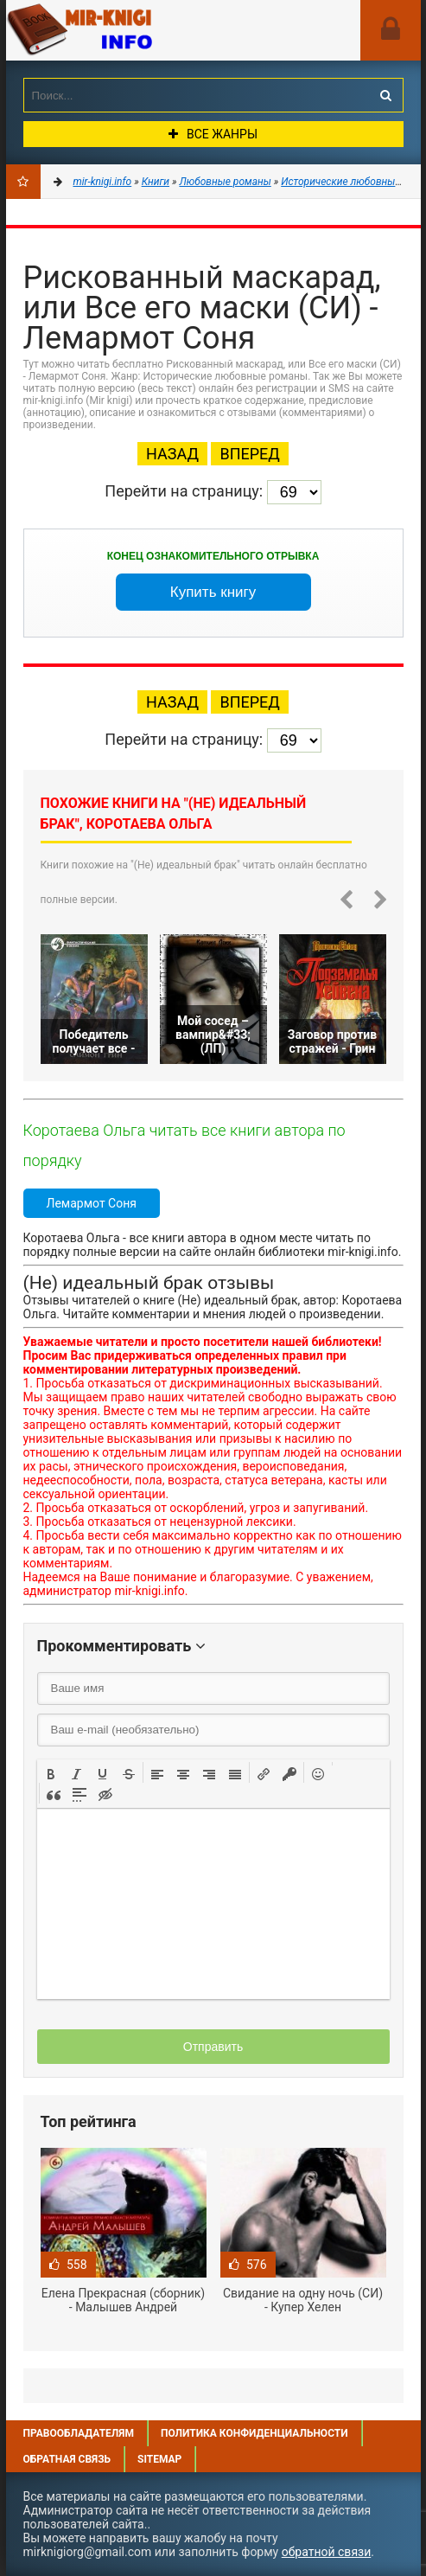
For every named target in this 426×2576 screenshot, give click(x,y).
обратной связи (327, 2552)
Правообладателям (78, 2433)
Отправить (213, 2047)
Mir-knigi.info (135, 30)
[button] (51, 1772)
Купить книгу (213, 592)
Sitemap (159, 2459)
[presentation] (51, 1772)
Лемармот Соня (92, 1203)
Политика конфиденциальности (254, 2433)
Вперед (249, 454)
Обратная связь (67, 2459)
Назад (172, 454)
